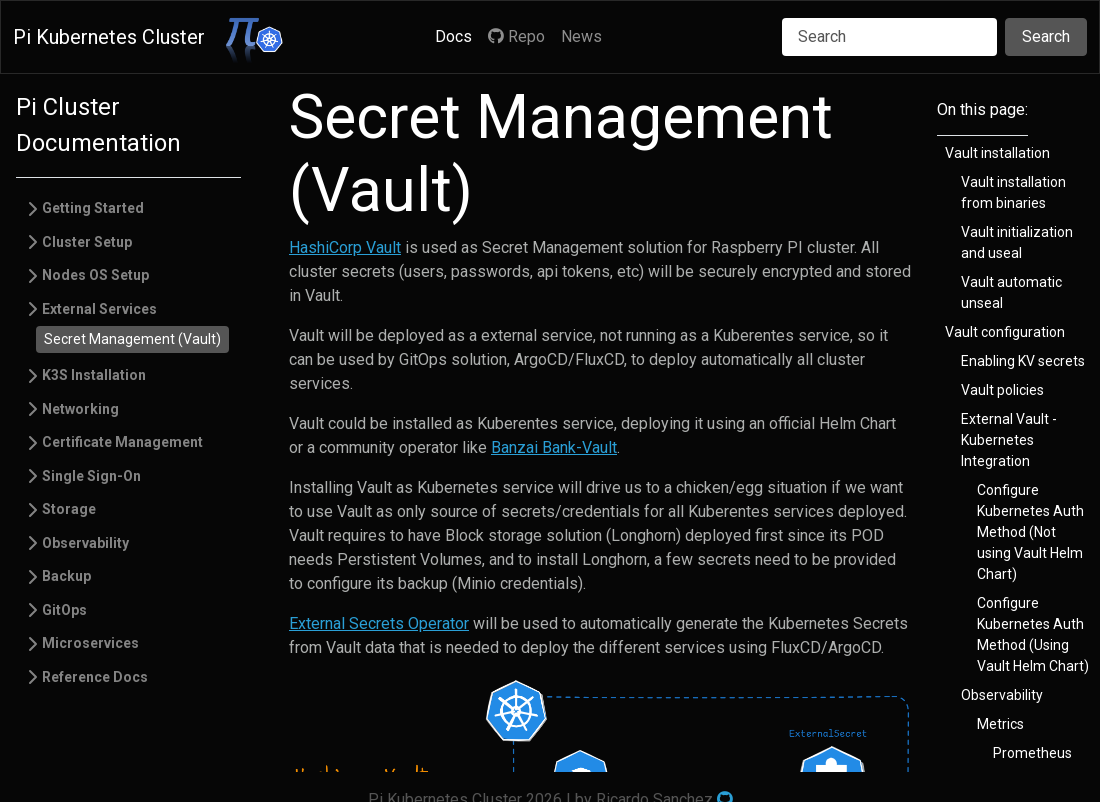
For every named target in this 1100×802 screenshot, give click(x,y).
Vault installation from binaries (1013, 192)
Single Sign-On (91, 476)
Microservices (90, 643)
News (581, 36)
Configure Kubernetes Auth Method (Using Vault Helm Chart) (1033, 634)
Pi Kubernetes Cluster (109, 37)
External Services (99, 309)
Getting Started (93, 208)
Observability (85, 543)
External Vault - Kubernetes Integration (1009, 440)
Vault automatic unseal (1011, 292)
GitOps (64, 610)
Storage (69, 509)
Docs (453, 36)
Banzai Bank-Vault (554, 447)
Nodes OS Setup (95, 275)
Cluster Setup (87, 242)
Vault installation (997, 153)
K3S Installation (94, 375)
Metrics (1000, 724)
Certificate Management (122, 442)
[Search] (889, 37)
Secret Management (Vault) (132, 339)
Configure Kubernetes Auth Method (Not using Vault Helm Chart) (1030, 532)
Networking (80, 409)
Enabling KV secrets (1023, 361)
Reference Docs (95, 677)
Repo (516, 36)
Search (1046, 36)
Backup (66, 576)
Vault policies (1002, 390)
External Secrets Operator (379, 623)
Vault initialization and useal (1017, 242)
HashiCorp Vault (345, 247)
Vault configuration (1005, 332)
